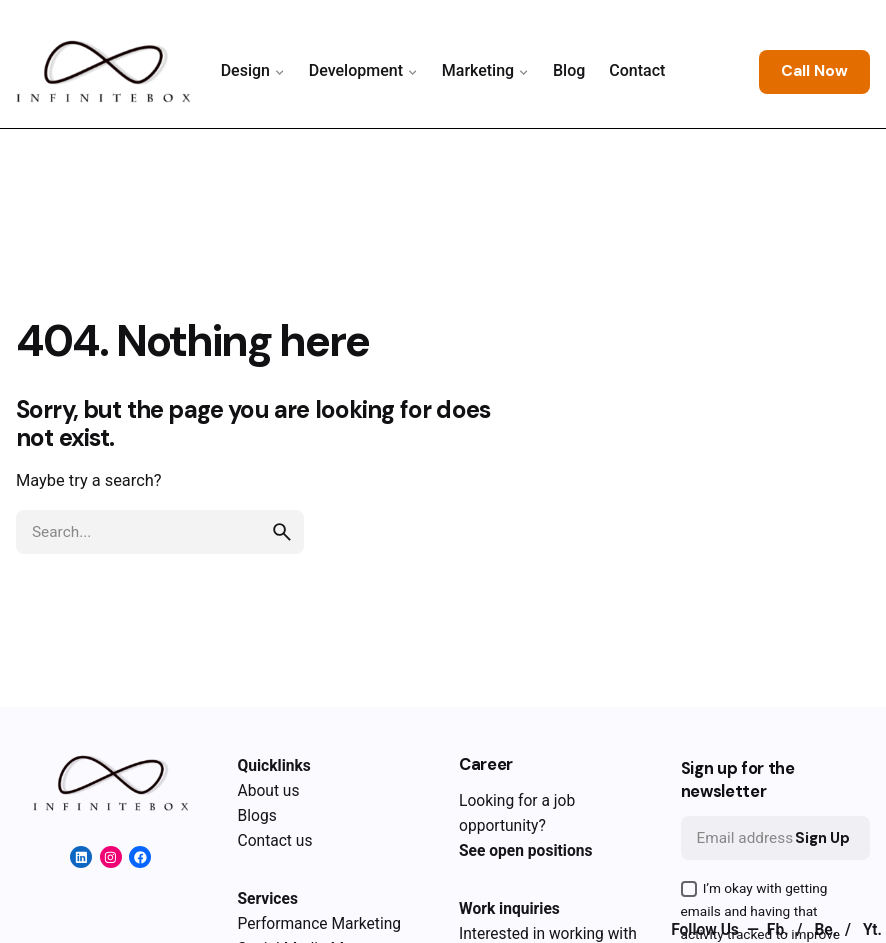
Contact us (275, 841)
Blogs (257, 816)
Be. (827, 930)
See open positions (525, 851)
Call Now (814, 71)
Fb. (780, 930)
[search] (282, 532)
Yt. (872, 930)
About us (269, 791)
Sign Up (822, 838)
